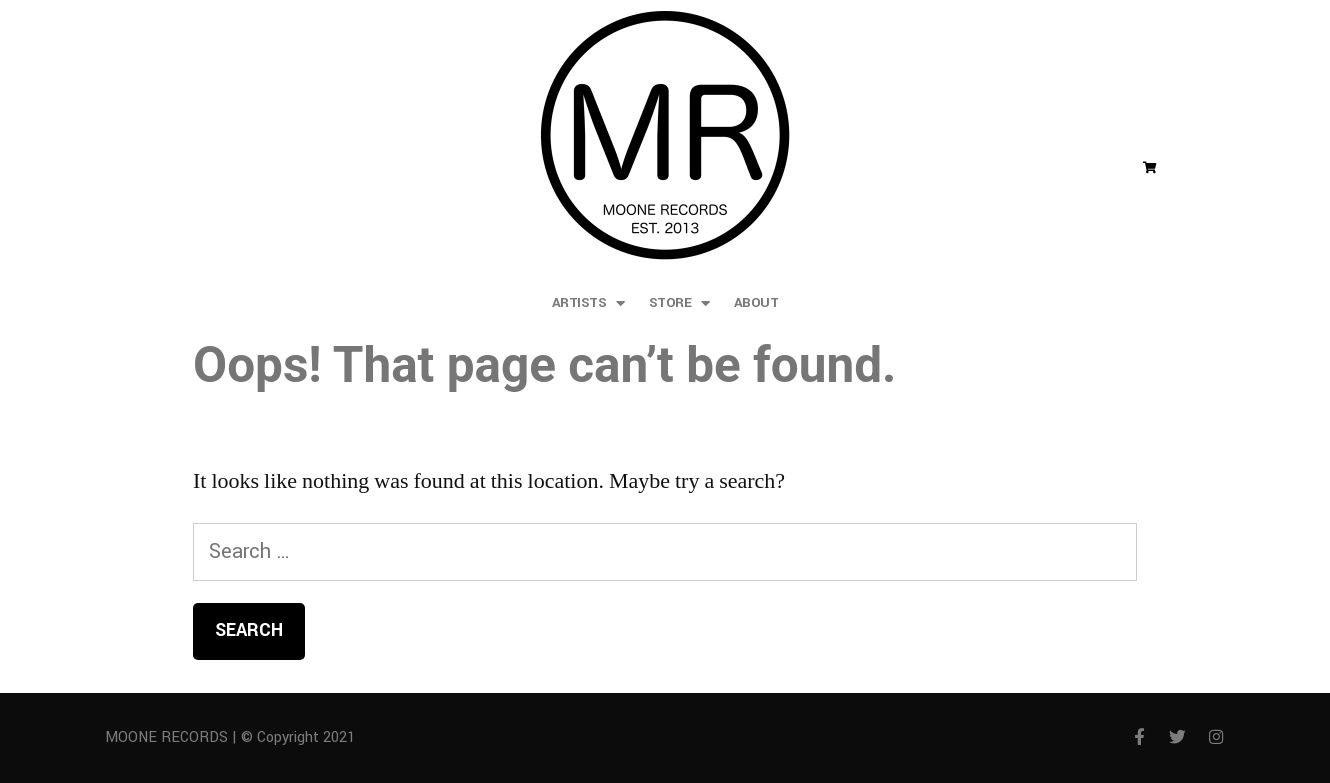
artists (588, 303)
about (756, 302)
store (679, 303)
